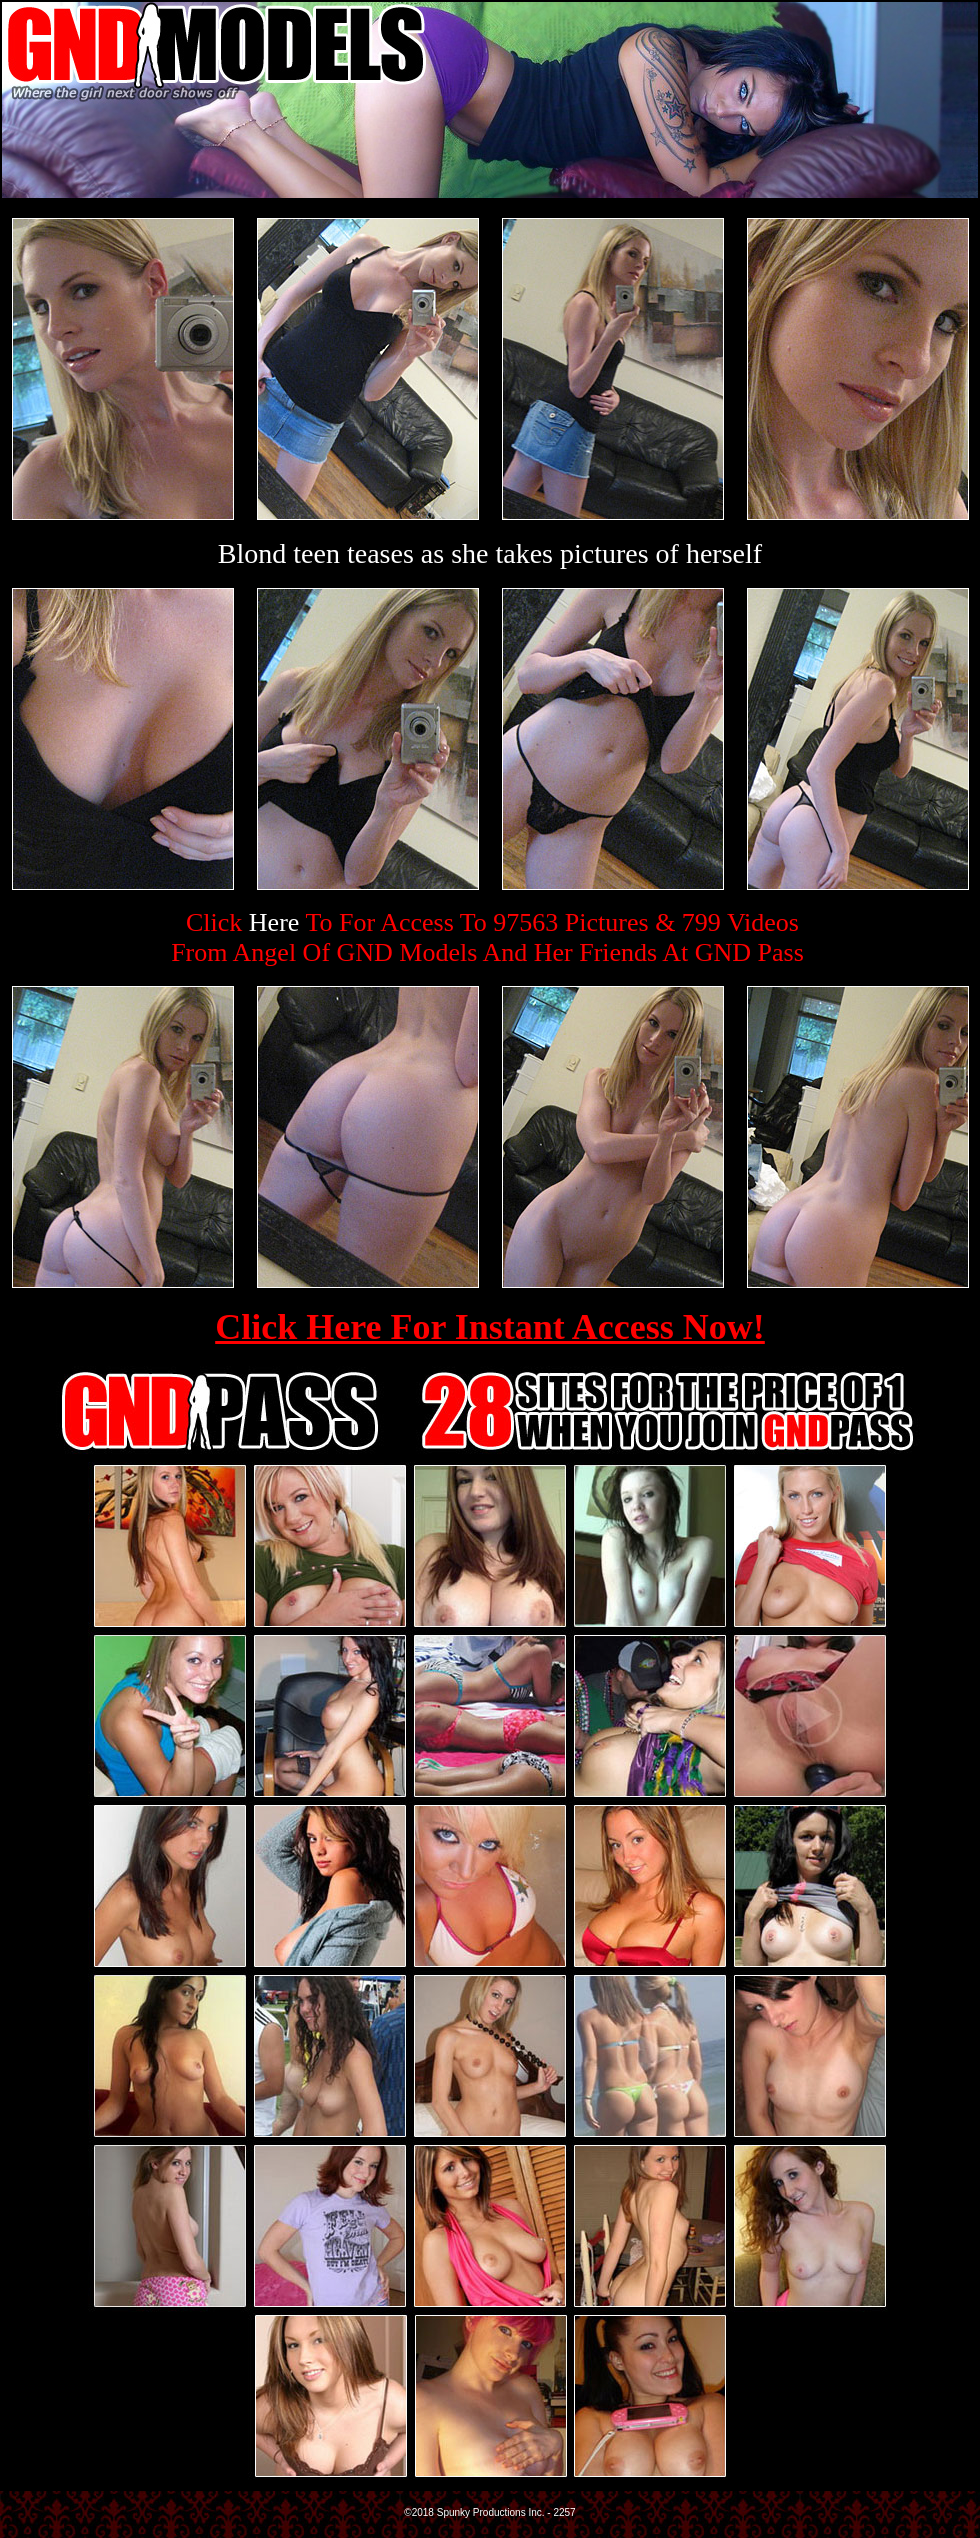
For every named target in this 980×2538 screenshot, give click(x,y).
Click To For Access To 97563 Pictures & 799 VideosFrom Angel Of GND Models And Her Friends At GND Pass (487, 937)
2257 (564, 2512)
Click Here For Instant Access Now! (490, 1327)
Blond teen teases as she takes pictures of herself (490, 553)
